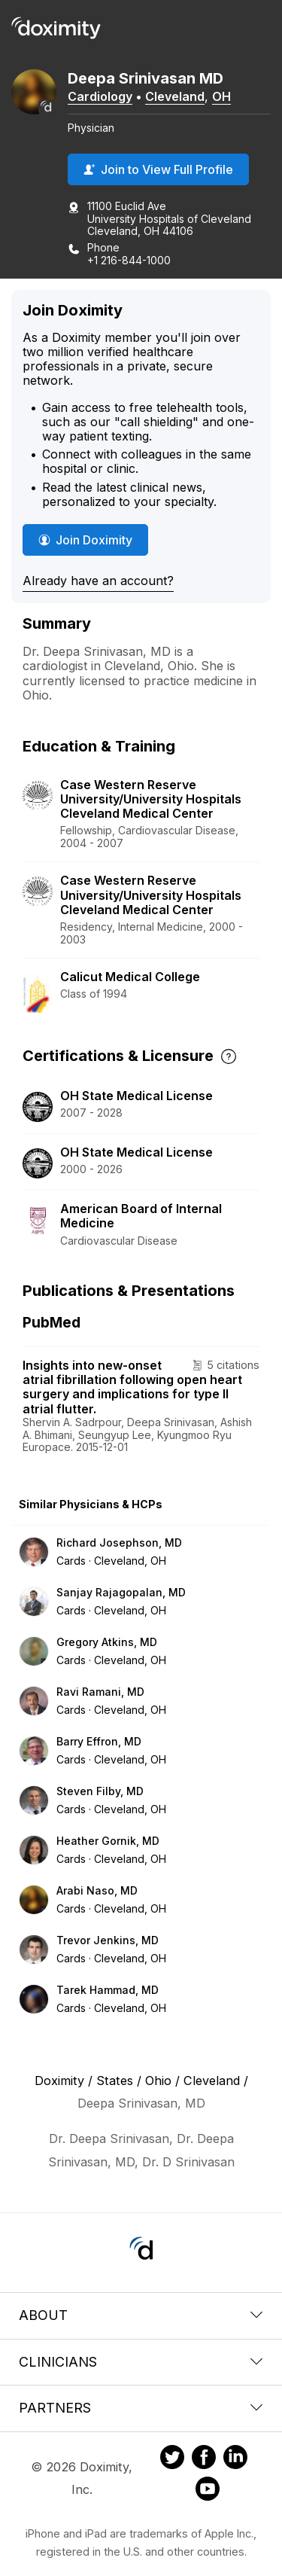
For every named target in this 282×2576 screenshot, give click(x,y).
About (141, 2315)
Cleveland (175, 96)
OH (221, 96)
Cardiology (100, 96)
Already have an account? (98, 580)
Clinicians (141, 2362)
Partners (141, 2408)
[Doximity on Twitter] (172, 2459)
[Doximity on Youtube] (208, 2491)
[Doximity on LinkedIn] (235, 2459)
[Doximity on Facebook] (204, 2459)
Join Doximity (85, 539)
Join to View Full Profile (158, 169)
